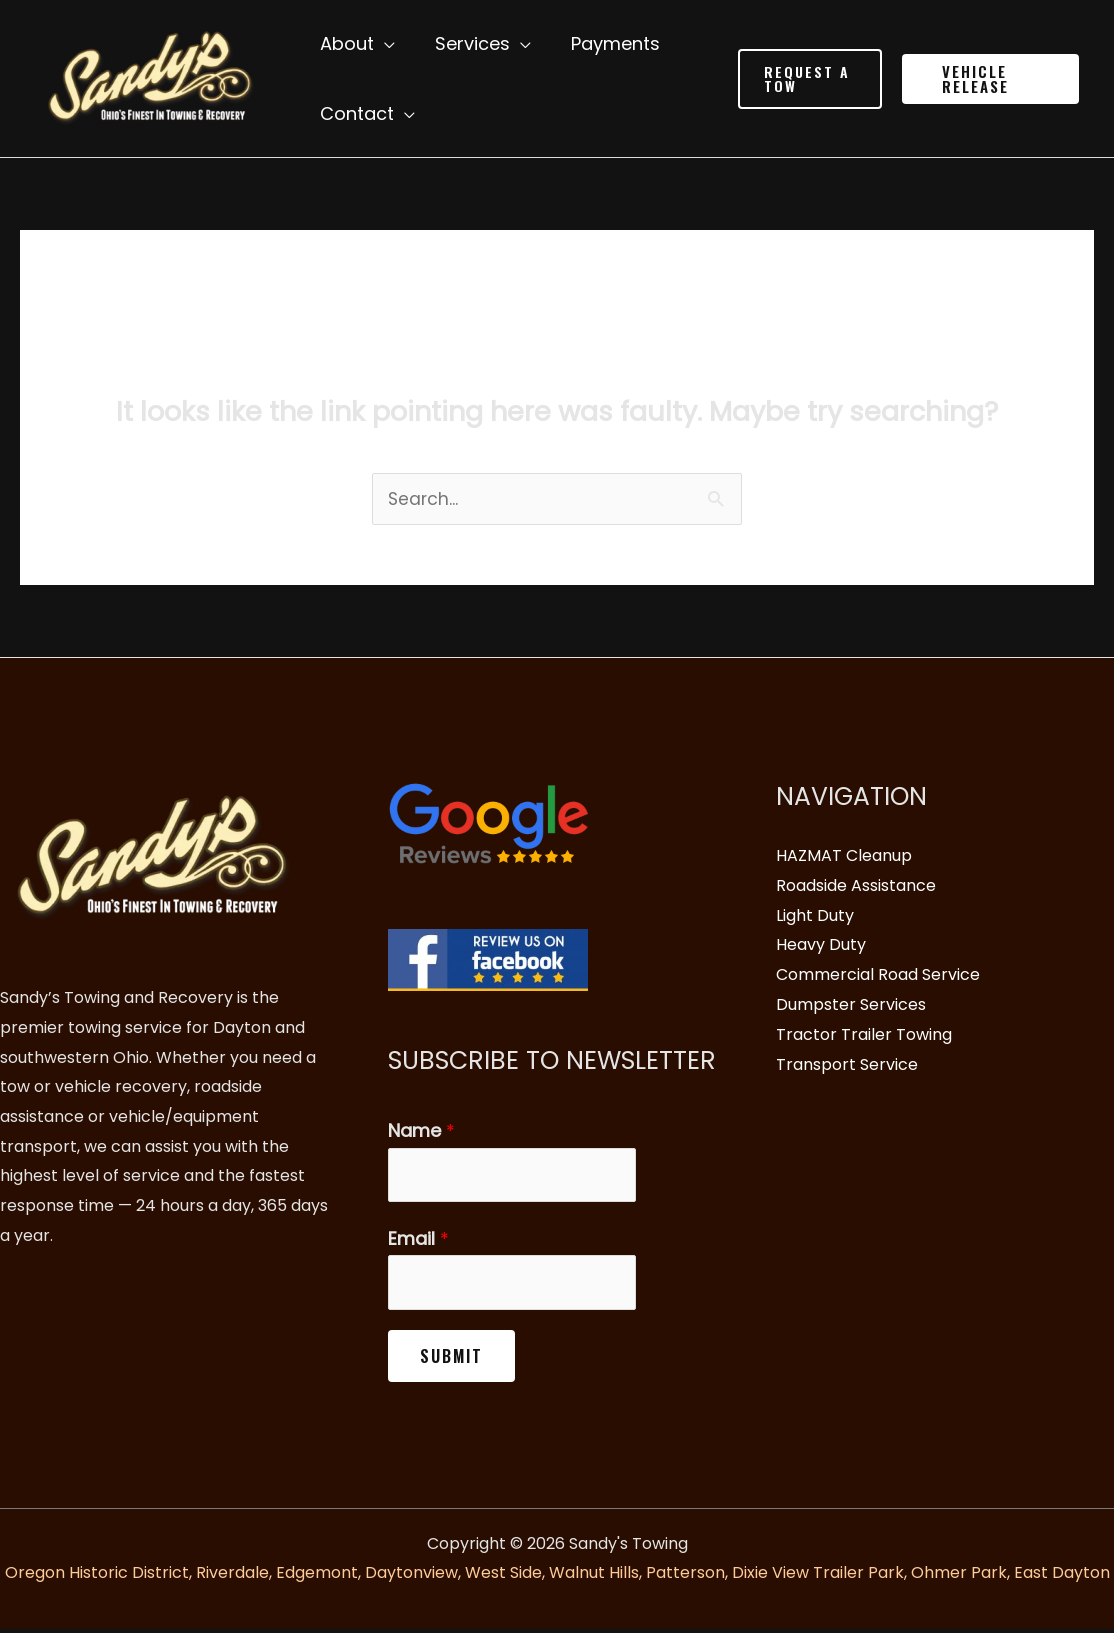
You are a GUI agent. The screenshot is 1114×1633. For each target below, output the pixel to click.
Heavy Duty (821, 945)
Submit (451, 1360)
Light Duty (815, 915)
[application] (382, 44)
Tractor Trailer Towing (864, 1034)
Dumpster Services (851, 1004)
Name (421, 1131)
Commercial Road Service (878, 975)
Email (418, 1241)
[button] (805, 79)
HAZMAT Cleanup (844, 856)
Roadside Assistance (856, 886)
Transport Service (847, 1064)
